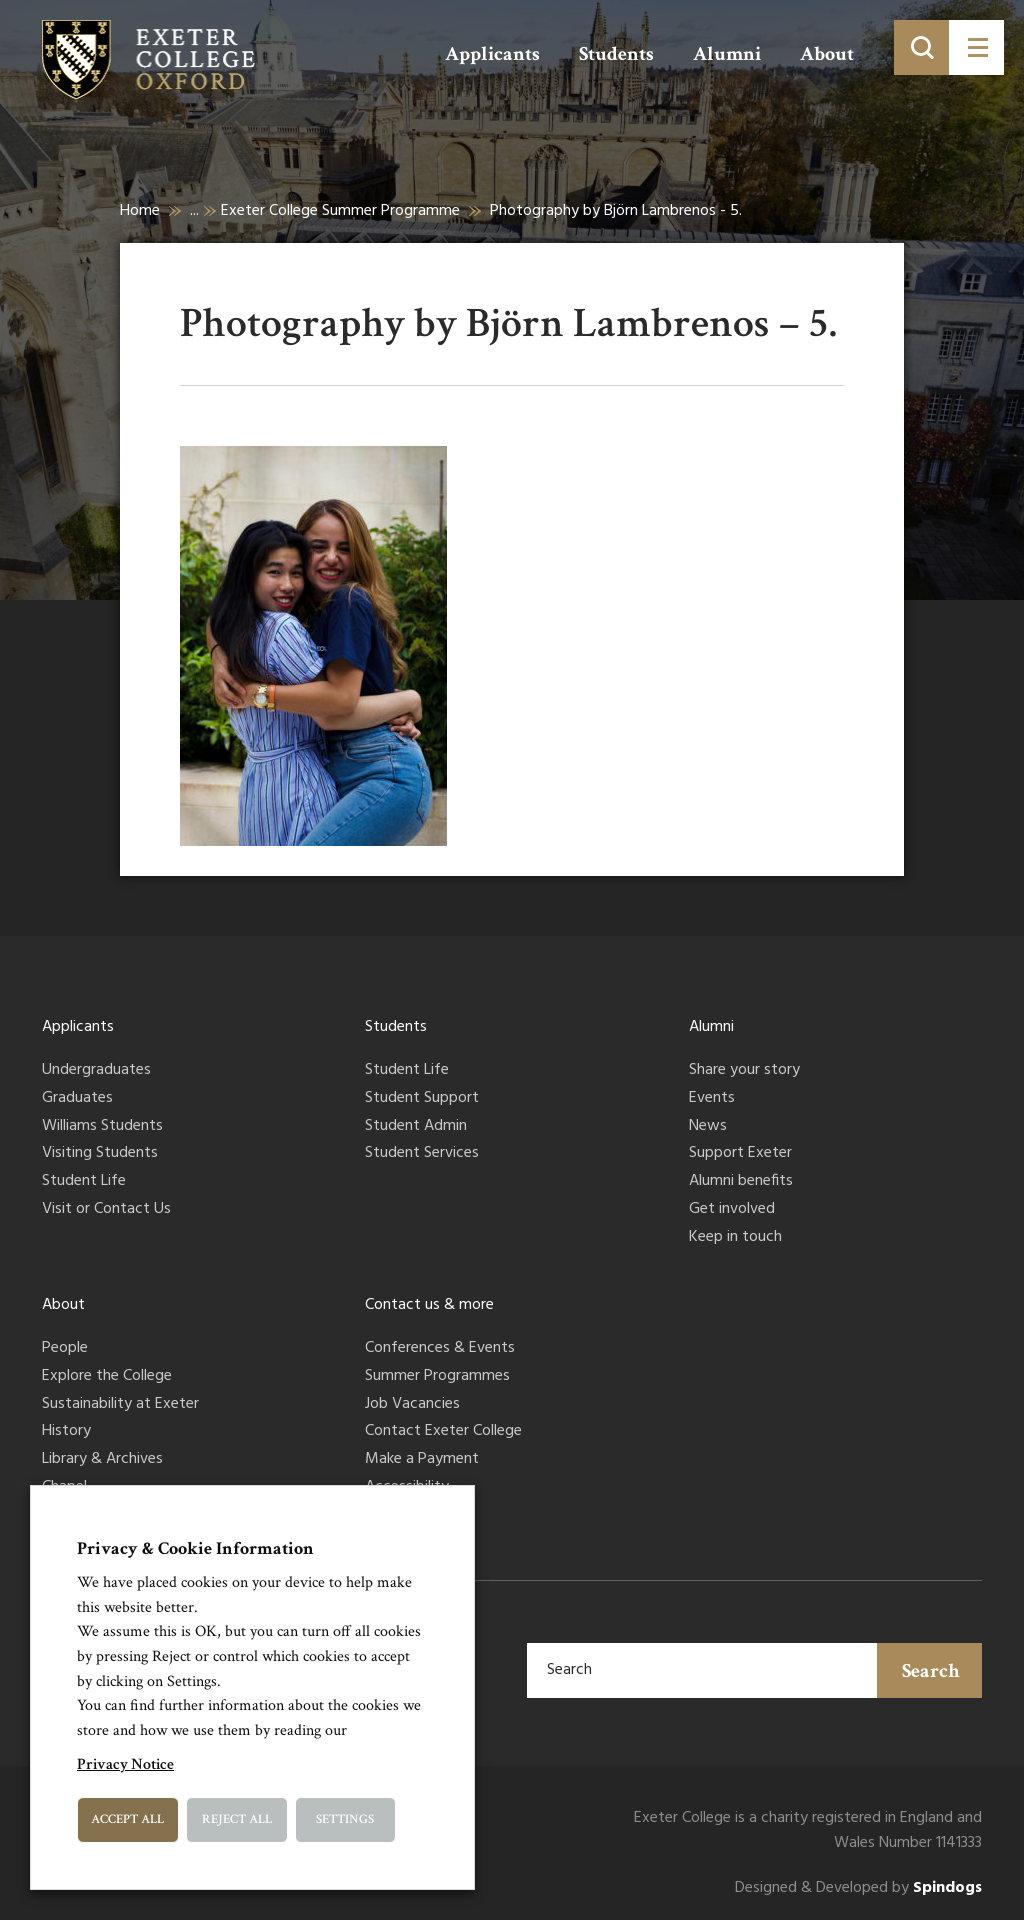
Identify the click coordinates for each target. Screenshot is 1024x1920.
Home (140, 211)
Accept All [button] (127, 1819)
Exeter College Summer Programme (340, 211)
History (66, 1432)
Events (712, 1099)
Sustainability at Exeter (120, 1405)
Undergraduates (96, 1071)
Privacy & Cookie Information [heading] (195, 1548)
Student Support (422, 1099)
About (827, 54)
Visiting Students (100, 1154)
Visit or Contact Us (106, 1210)
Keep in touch (735, 1238)
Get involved (732, 1210)
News (708, 1127)
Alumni (727, 54)
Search (931, 1671)
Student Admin (416, 1127)
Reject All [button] (237, 1819)
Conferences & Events (440, 1349)
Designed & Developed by (858, 1888)
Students (616, 54)
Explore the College (107, 1377)
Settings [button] (345, 1819)
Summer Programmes (437, 1377)
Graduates (77, 1099)
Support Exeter (740, 1154)
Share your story (744, 1071)
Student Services (422, 1154)
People (65, 1349)
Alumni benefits (741, 1182)
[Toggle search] (921, 47)
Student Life (84, 1182)
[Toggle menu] (976, 47)
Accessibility (407, 1488)
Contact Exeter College (443, 1432)
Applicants (492, 54)
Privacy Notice (125, 1764)
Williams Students (102, 1127)
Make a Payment (422, 1460)
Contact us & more (429, 1305)
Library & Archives (102, 1460)
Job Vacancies (412, 1405)
